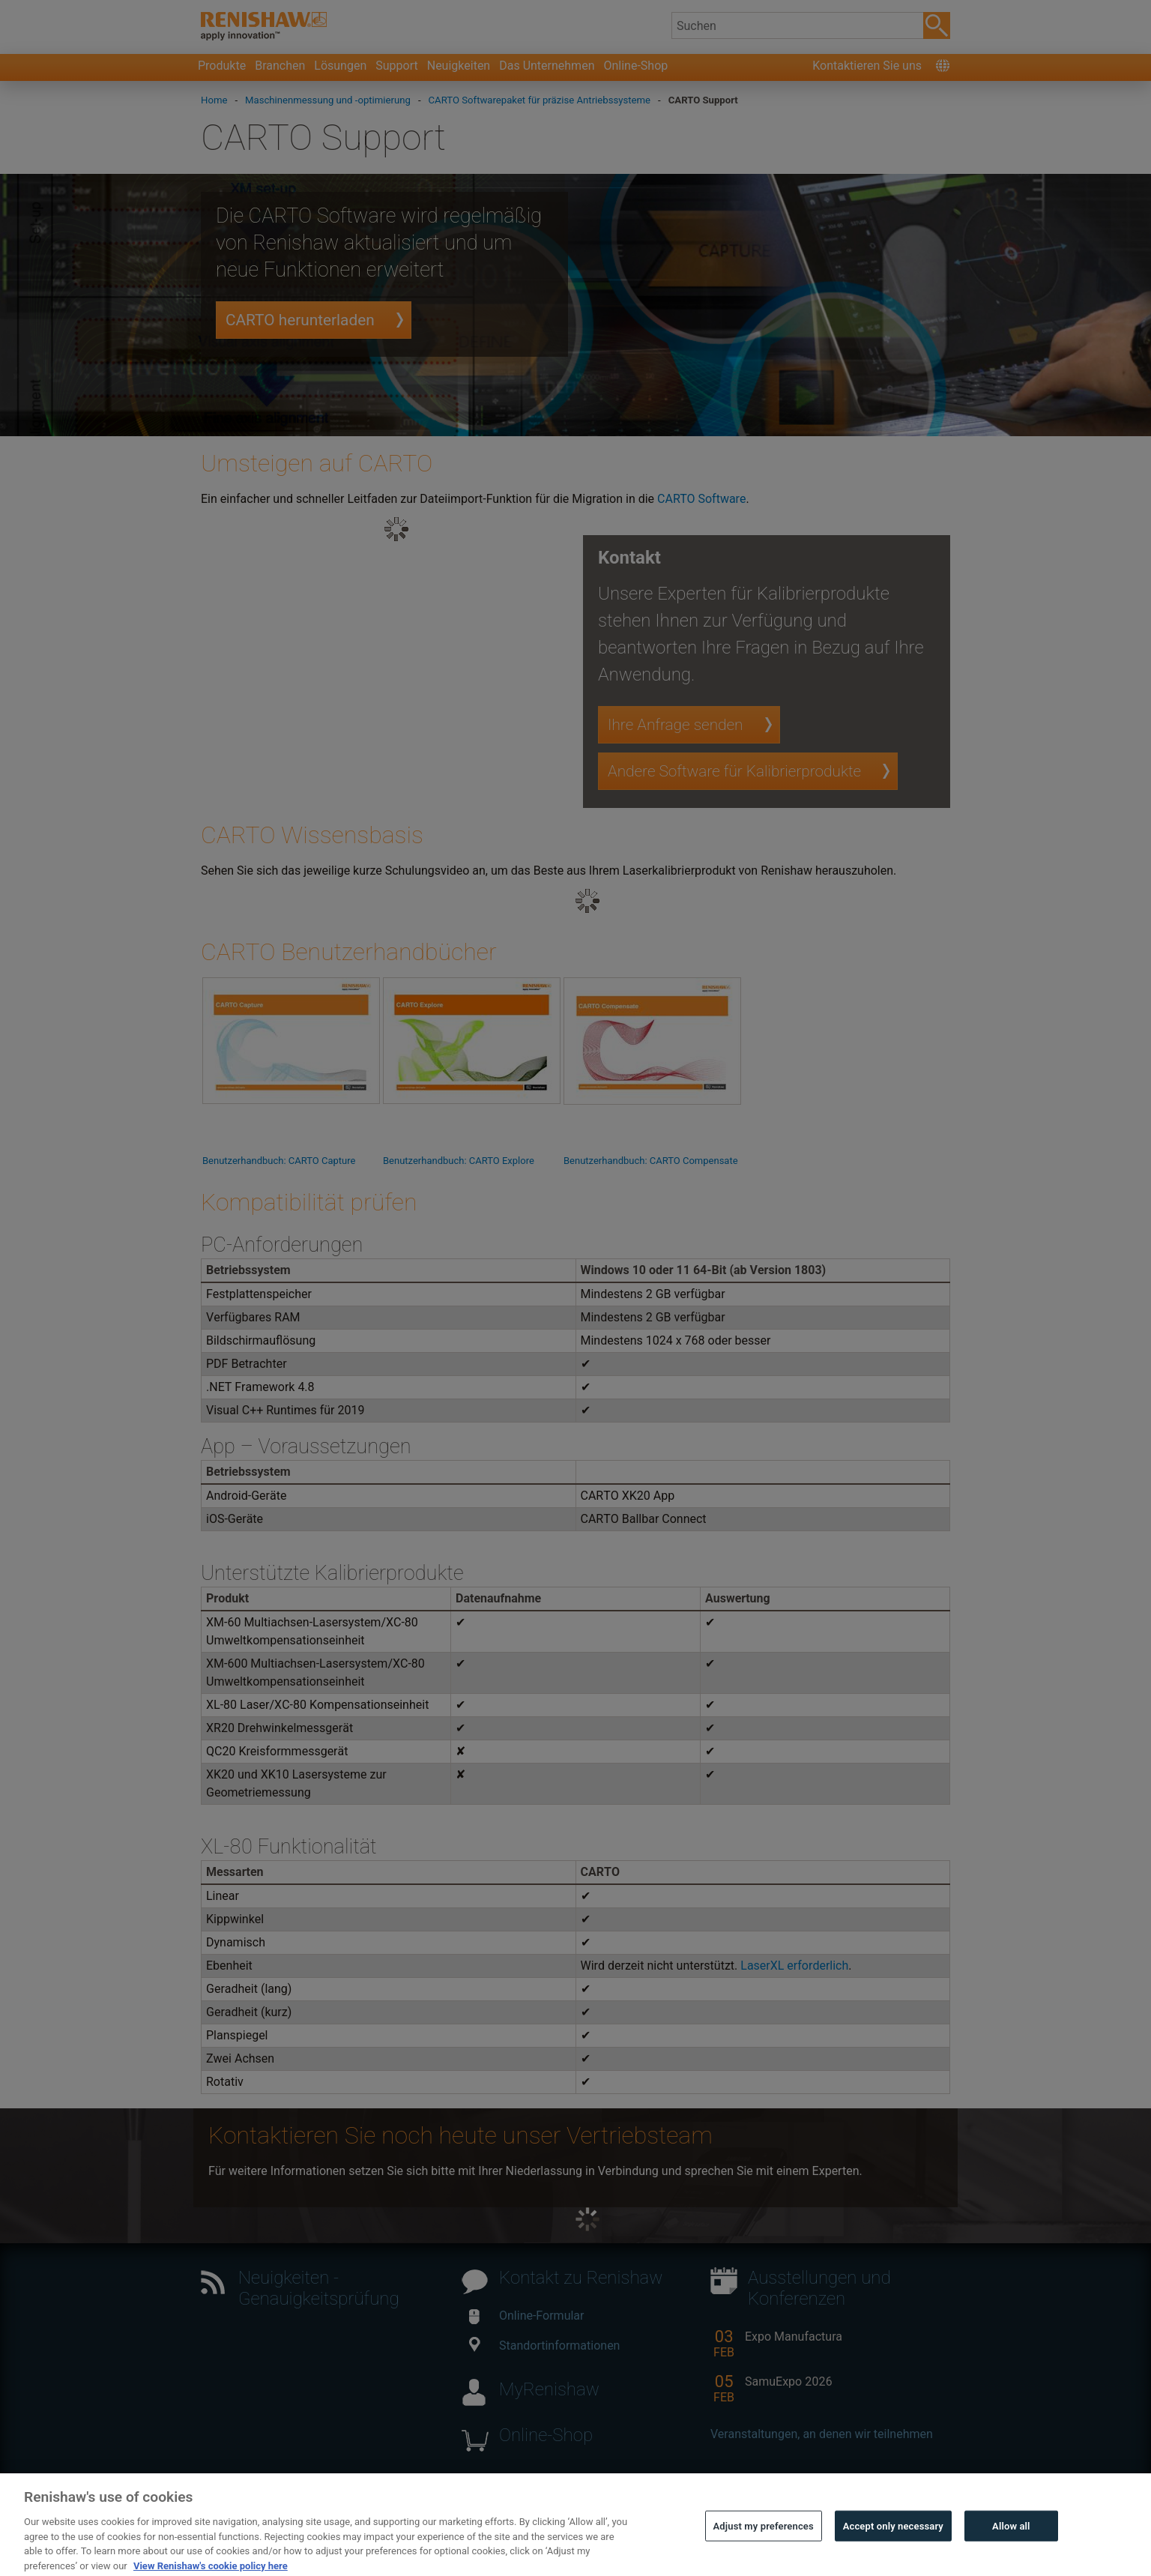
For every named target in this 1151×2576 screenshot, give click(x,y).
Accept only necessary (893, 2553)
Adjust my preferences (763, 2553)
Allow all (1011, 2553)
